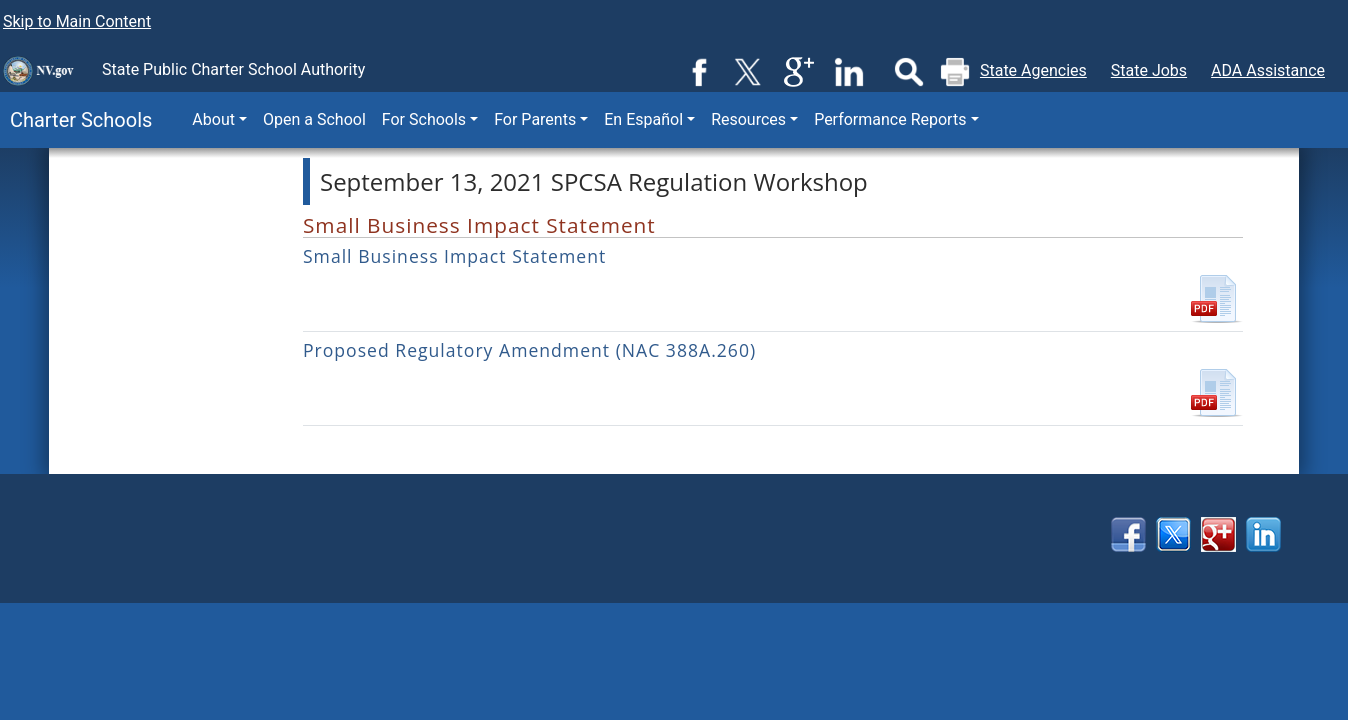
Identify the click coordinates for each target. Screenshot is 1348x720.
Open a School (314, 119)
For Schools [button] (424, 119)
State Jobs (1149, 70)
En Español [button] (643, 119)
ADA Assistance (1268, 70)
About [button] (213, 119)
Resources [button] (748, 119)
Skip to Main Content (77, 21)
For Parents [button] (535, 119)
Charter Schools (76, 120)
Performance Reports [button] (890, 119)
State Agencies (1033, 70)
